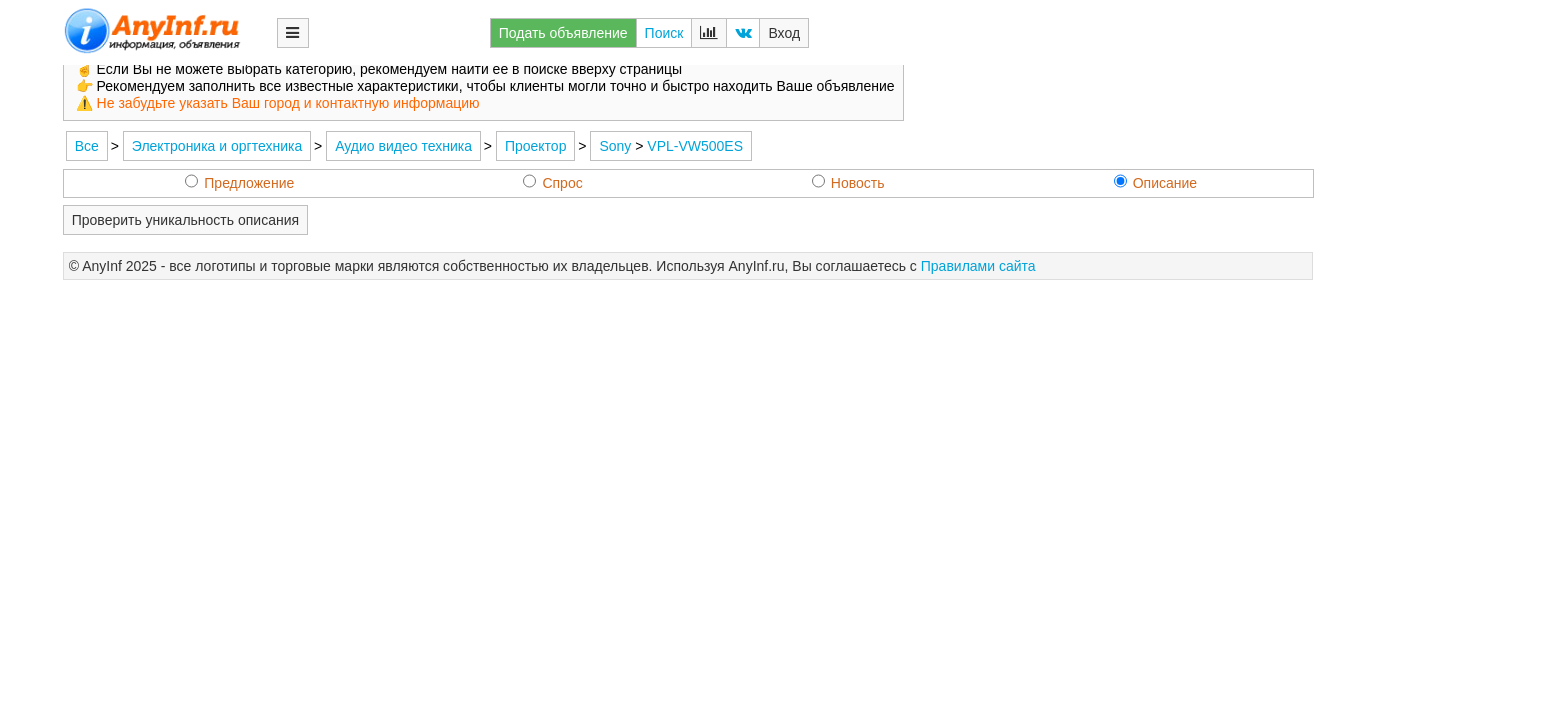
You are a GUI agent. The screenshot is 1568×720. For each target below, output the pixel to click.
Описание (1155, 182)
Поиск (664, 33)
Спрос (552, 182)
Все (87, 146)
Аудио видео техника (403, 146)
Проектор (536, 146)
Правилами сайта (978, 266)
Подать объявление (563, 33)
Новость (848, 182)
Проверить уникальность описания (185, 220)
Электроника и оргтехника (217, 146)
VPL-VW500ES (695, 146)
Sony (615, 146)
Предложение (239, 182)
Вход (784, 33)
